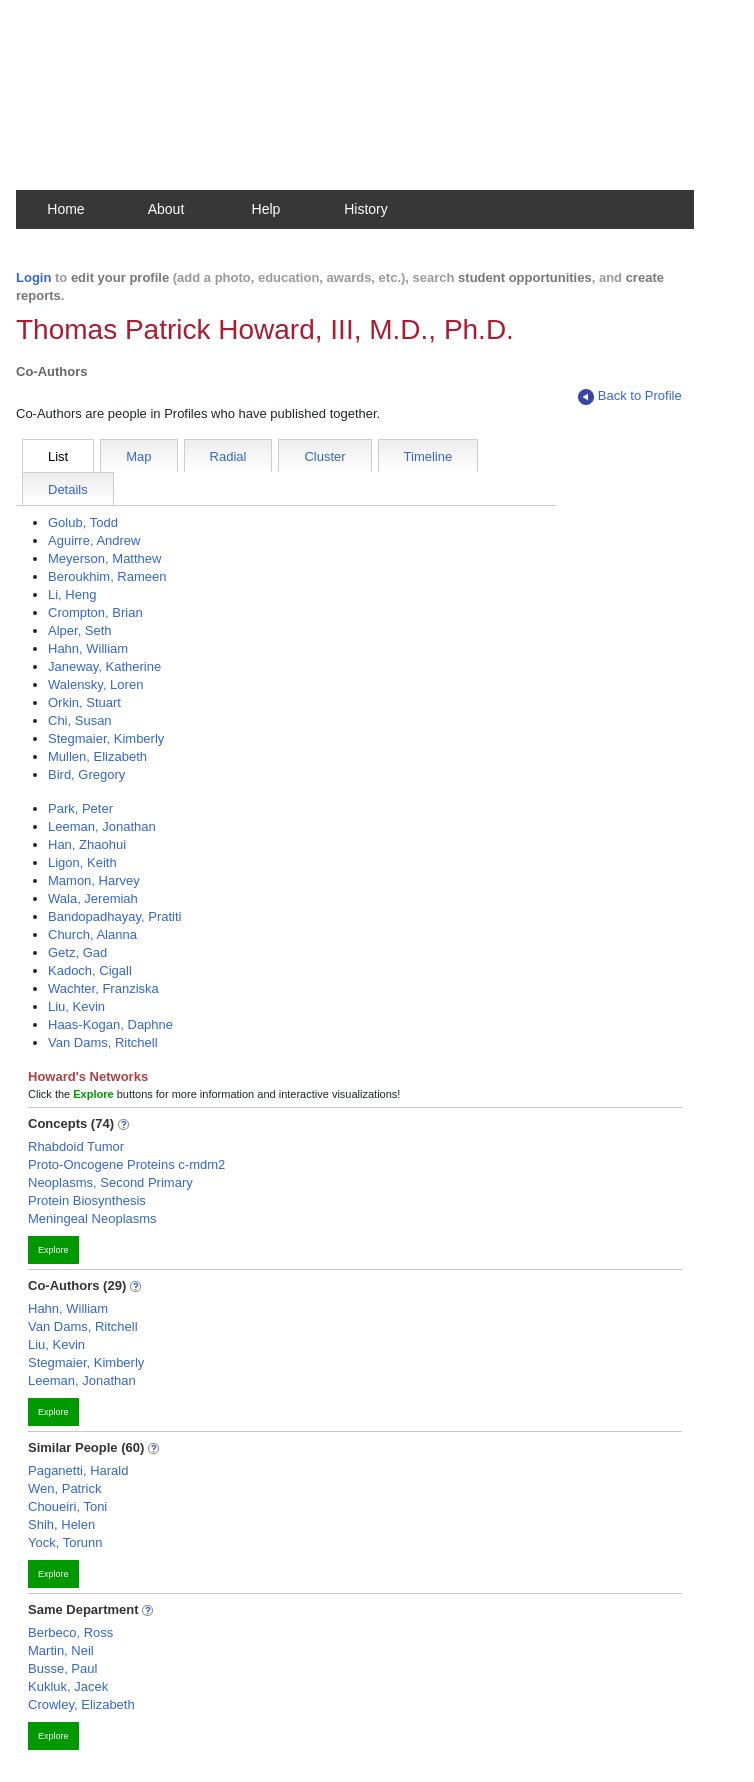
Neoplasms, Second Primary (110, 1182)
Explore (53, 1250)
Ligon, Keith (82, 862)
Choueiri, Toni (67, 1506)
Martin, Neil (61, 1650)
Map (138, 456)
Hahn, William (88, 648)
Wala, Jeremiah (93, 898)
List (58, 456)
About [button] (166, 209)
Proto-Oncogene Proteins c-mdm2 (126, 1164)
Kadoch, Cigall (90, 970)
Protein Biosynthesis (87, 1200)
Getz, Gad (77, 952)
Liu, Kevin (76, 1006)
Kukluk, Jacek (68, 1686)
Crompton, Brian (95, 612)
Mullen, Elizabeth (97, 756)
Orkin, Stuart (84, 702)
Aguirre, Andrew (94, 540)
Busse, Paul (62, 1668)
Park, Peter (80, 808)
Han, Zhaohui (87, 844)
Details (68, 489)
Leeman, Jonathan (102, 826)
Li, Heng (72, 594)
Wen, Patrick (64, 1488)
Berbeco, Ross (70, 1632)
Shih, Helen (61, 1524)
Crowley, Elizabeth (81, 1704)
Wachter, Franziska (103, 988)
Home (65, 209)
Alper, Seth (80, 630)
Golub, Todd (83, 522)
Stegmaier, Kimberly (106, 738)
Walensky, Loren (95, 684)
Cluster (324, 456)
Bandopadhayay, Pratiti (114, 916)
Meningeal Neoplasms (92, 1218)
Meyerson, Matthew (104, 558)
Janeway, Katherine (104, 666)
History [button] (366, 209)
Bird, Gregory (86, 774)
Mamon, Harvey (94, 880)
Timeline (428, 456)
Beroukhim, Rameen (107, 576)
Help (266, 209)
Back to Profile (630, 396)
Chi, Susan (80, 720)
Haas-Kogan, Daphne (110, 1024)
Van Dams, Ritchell (103, 1042)
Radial (228, 456)
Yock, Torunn (65, 1542)
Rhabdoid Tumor (76, 1146)
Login (33, 277)
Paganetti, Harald (78, 1470)
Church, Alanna (92, 934)
